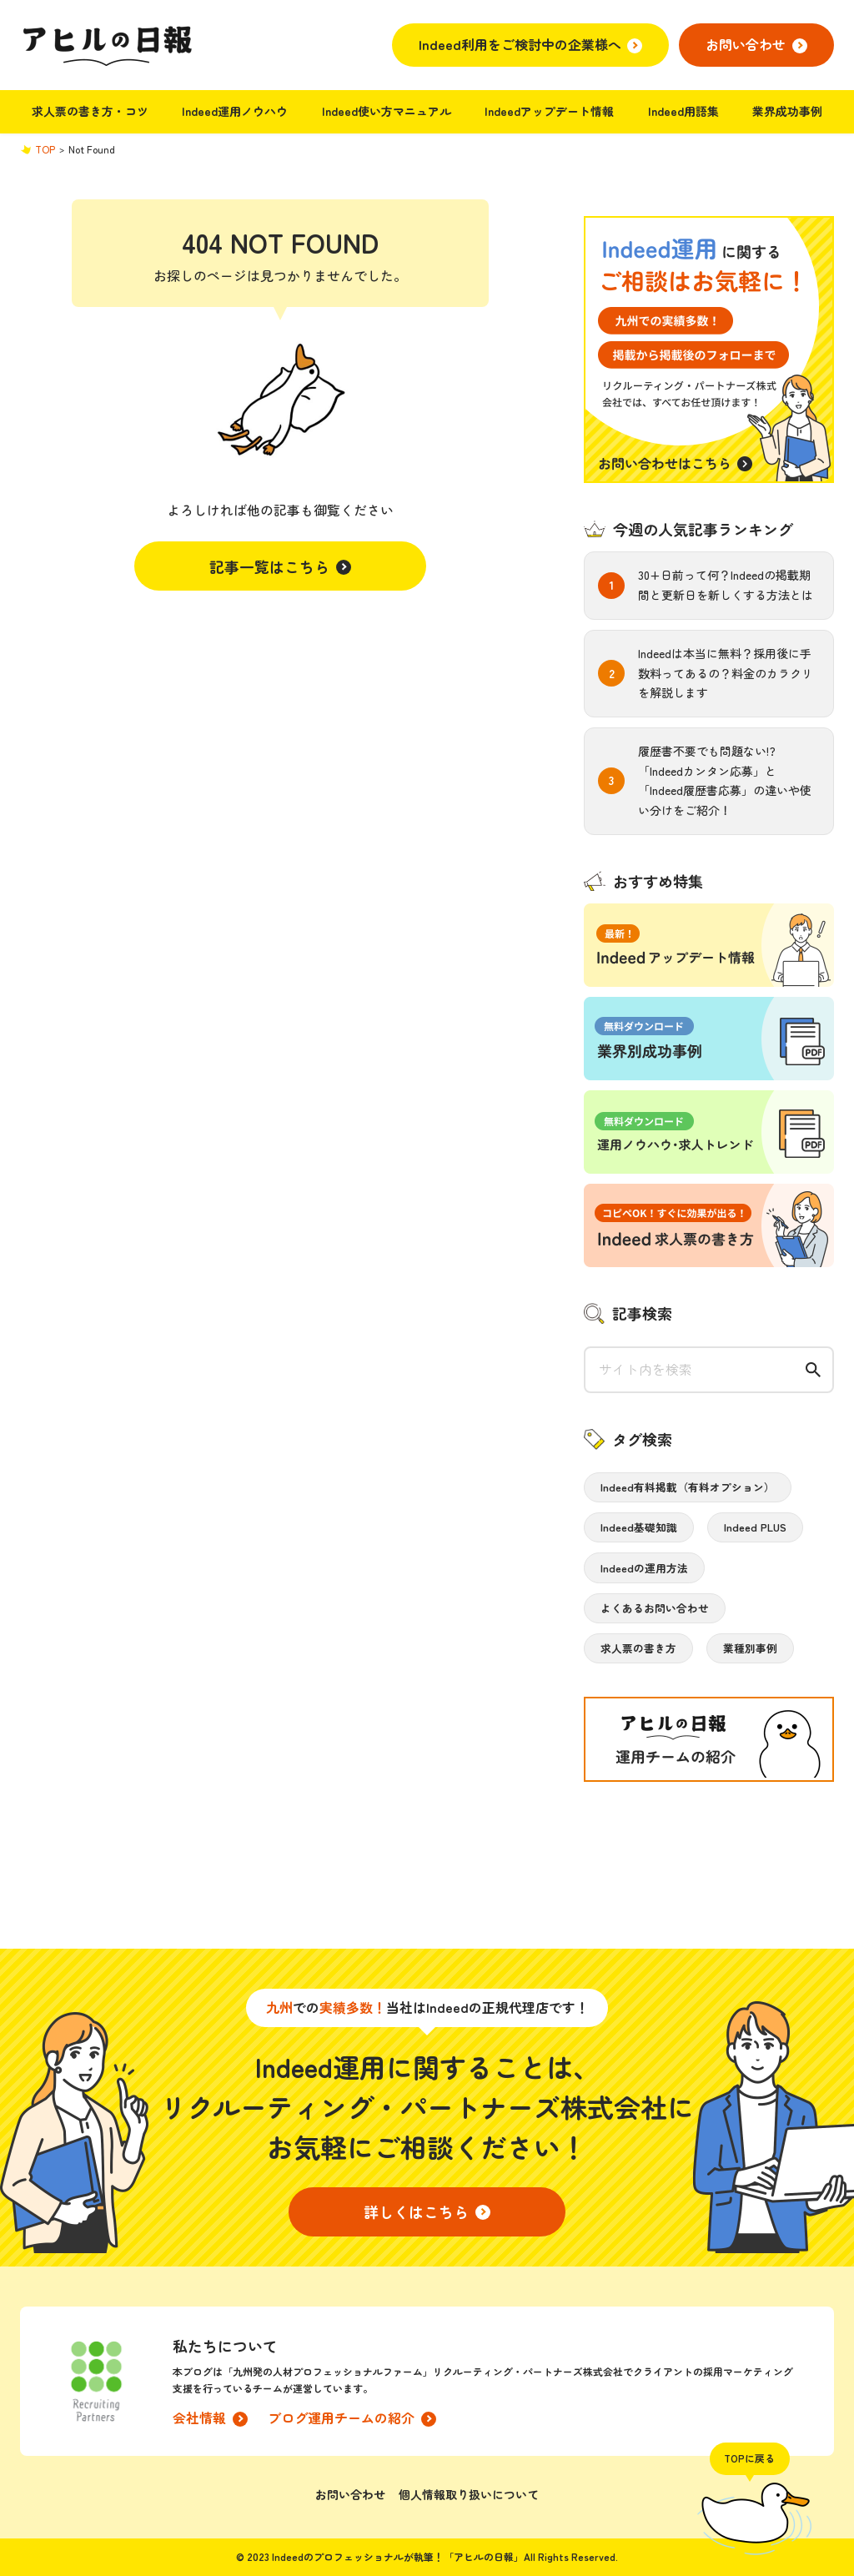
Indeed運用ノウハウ (235, 111)
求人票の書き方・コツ (90, 111)
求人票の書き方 (638, 1648)
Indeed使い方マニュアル (386, 111)
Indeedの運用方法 (644, 1568)
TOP (45, 149)
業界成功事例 (787, 111)
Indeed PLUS (755, 1527)
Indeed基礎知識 (638, 1527)
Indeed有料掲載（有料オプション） (687, 1487)
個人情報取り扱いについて (469, 2494)
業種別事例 (750, 1648)
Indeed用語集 (683, 111)
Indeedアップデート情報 (549, 111)
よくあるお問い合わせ (654, 1608)
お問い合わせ (350, 2494)
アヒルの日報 (106, 45)
